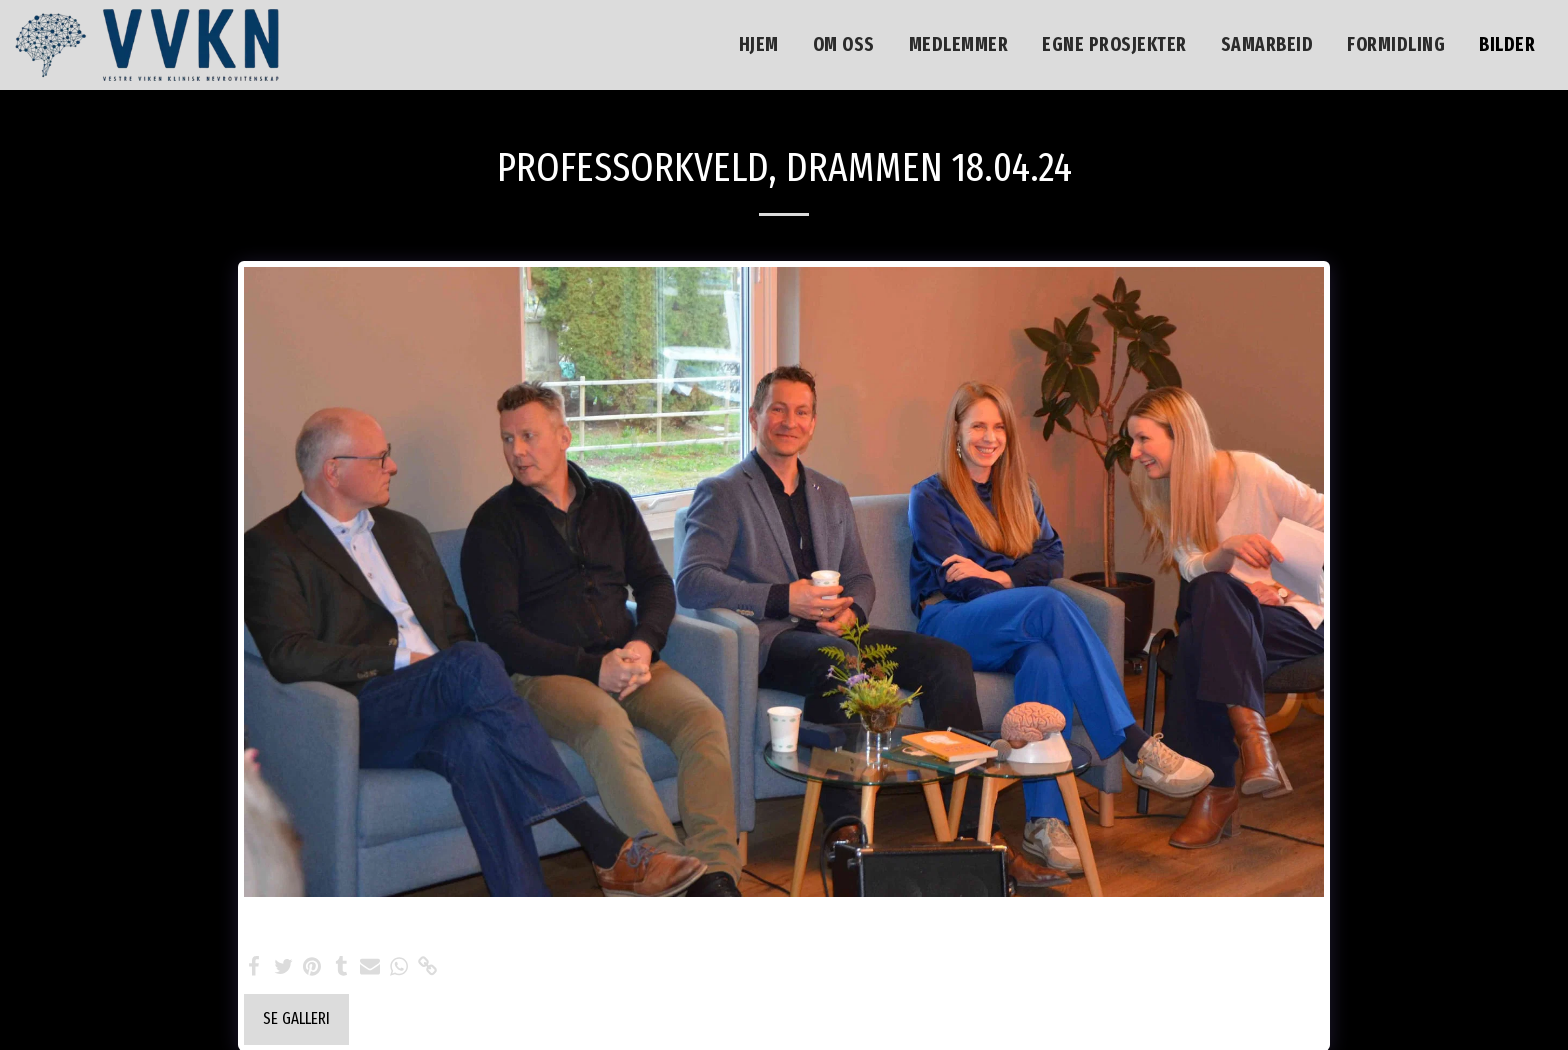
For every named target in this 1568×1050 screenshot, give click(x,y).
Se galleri (296, 1018)
